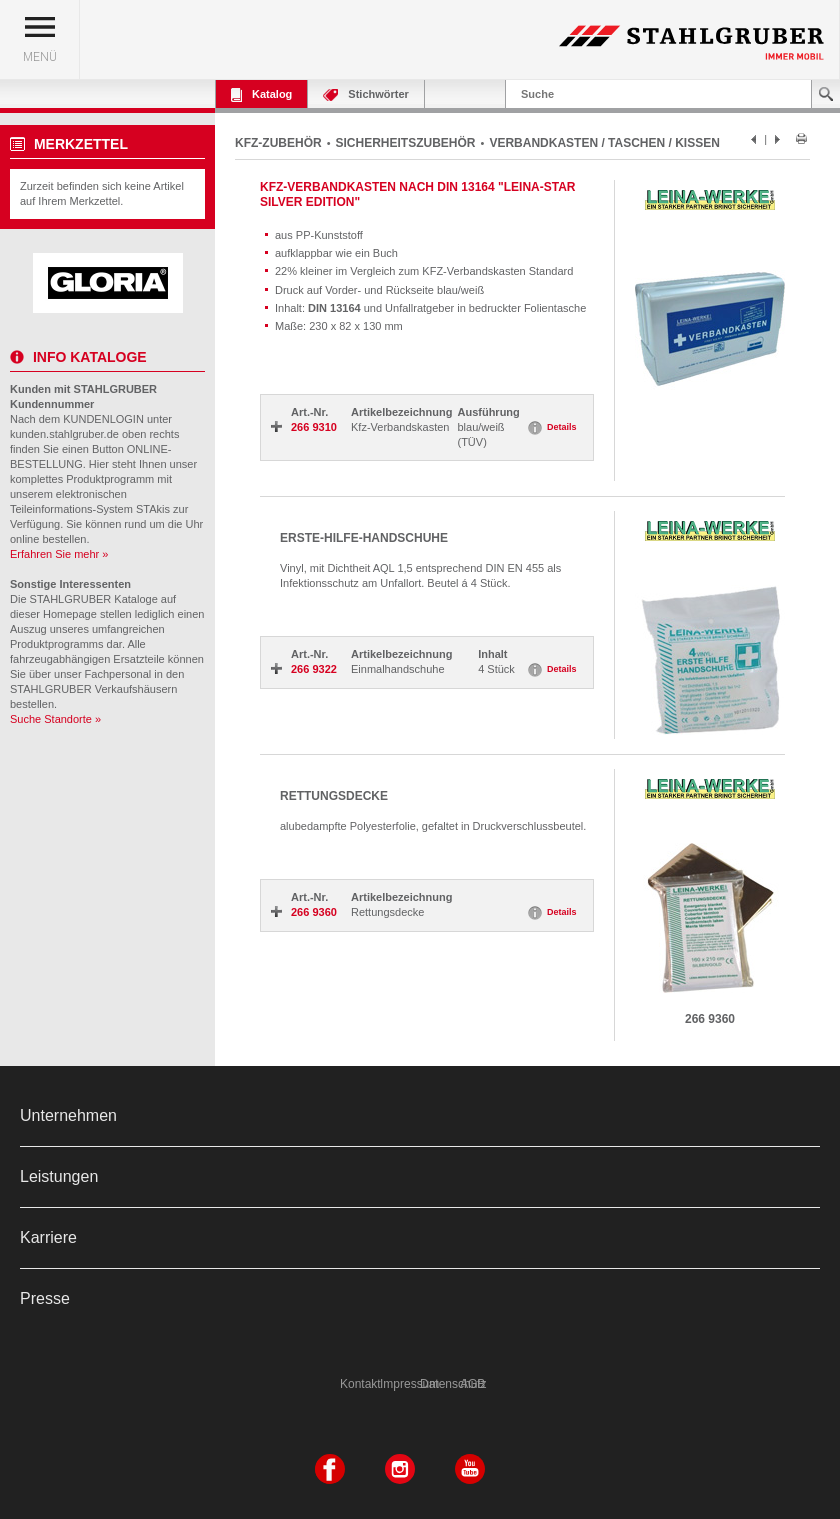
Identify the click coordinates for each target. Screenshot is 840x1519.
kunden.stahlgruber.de (64, 434)
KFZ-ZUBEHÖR (278, 143)
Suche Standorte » (55, 719)
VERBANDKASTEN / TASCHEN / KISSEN (604, 143)
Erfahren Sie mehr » (59, 554)
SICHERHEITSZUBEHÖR (406, 143)
